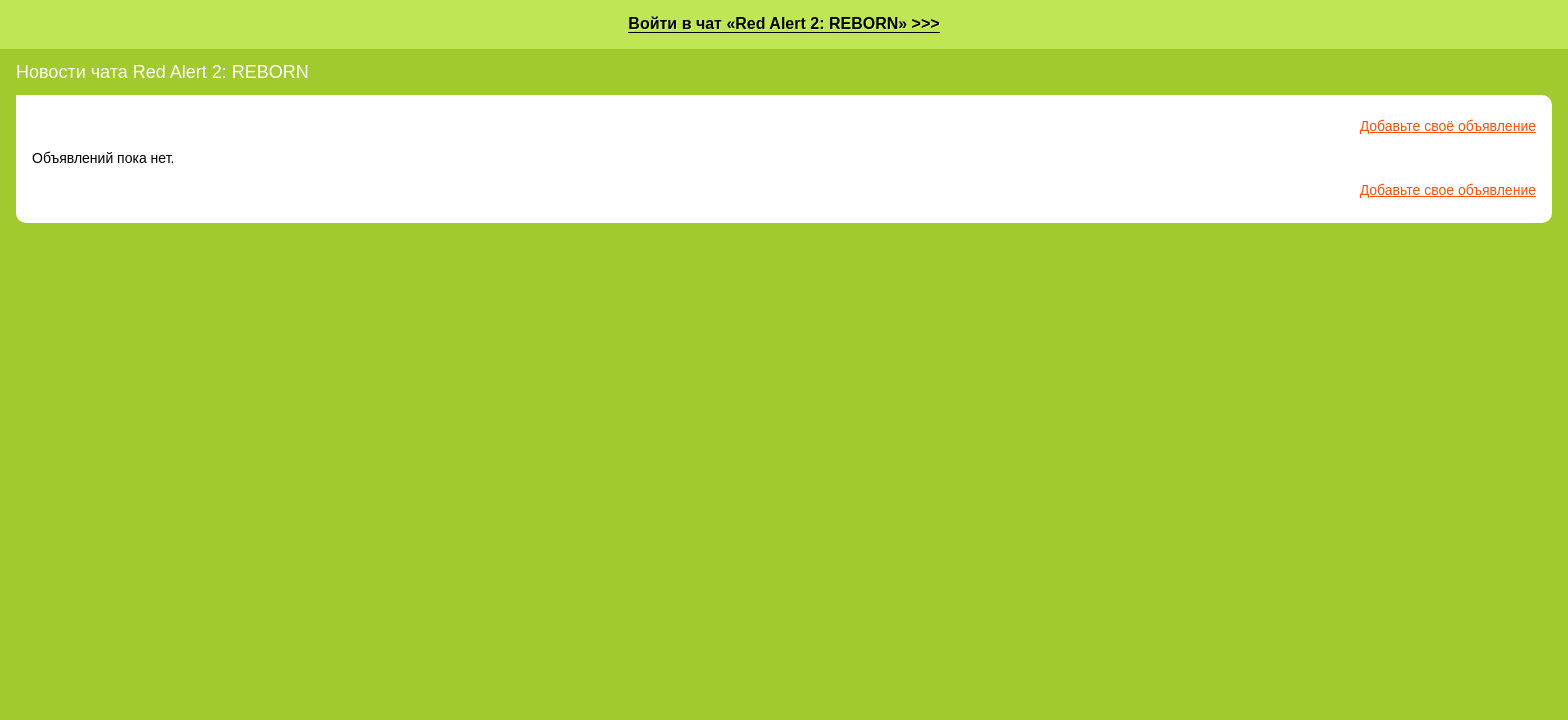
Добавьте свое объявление (1448, 190)
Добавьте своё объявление (1448, 126)
